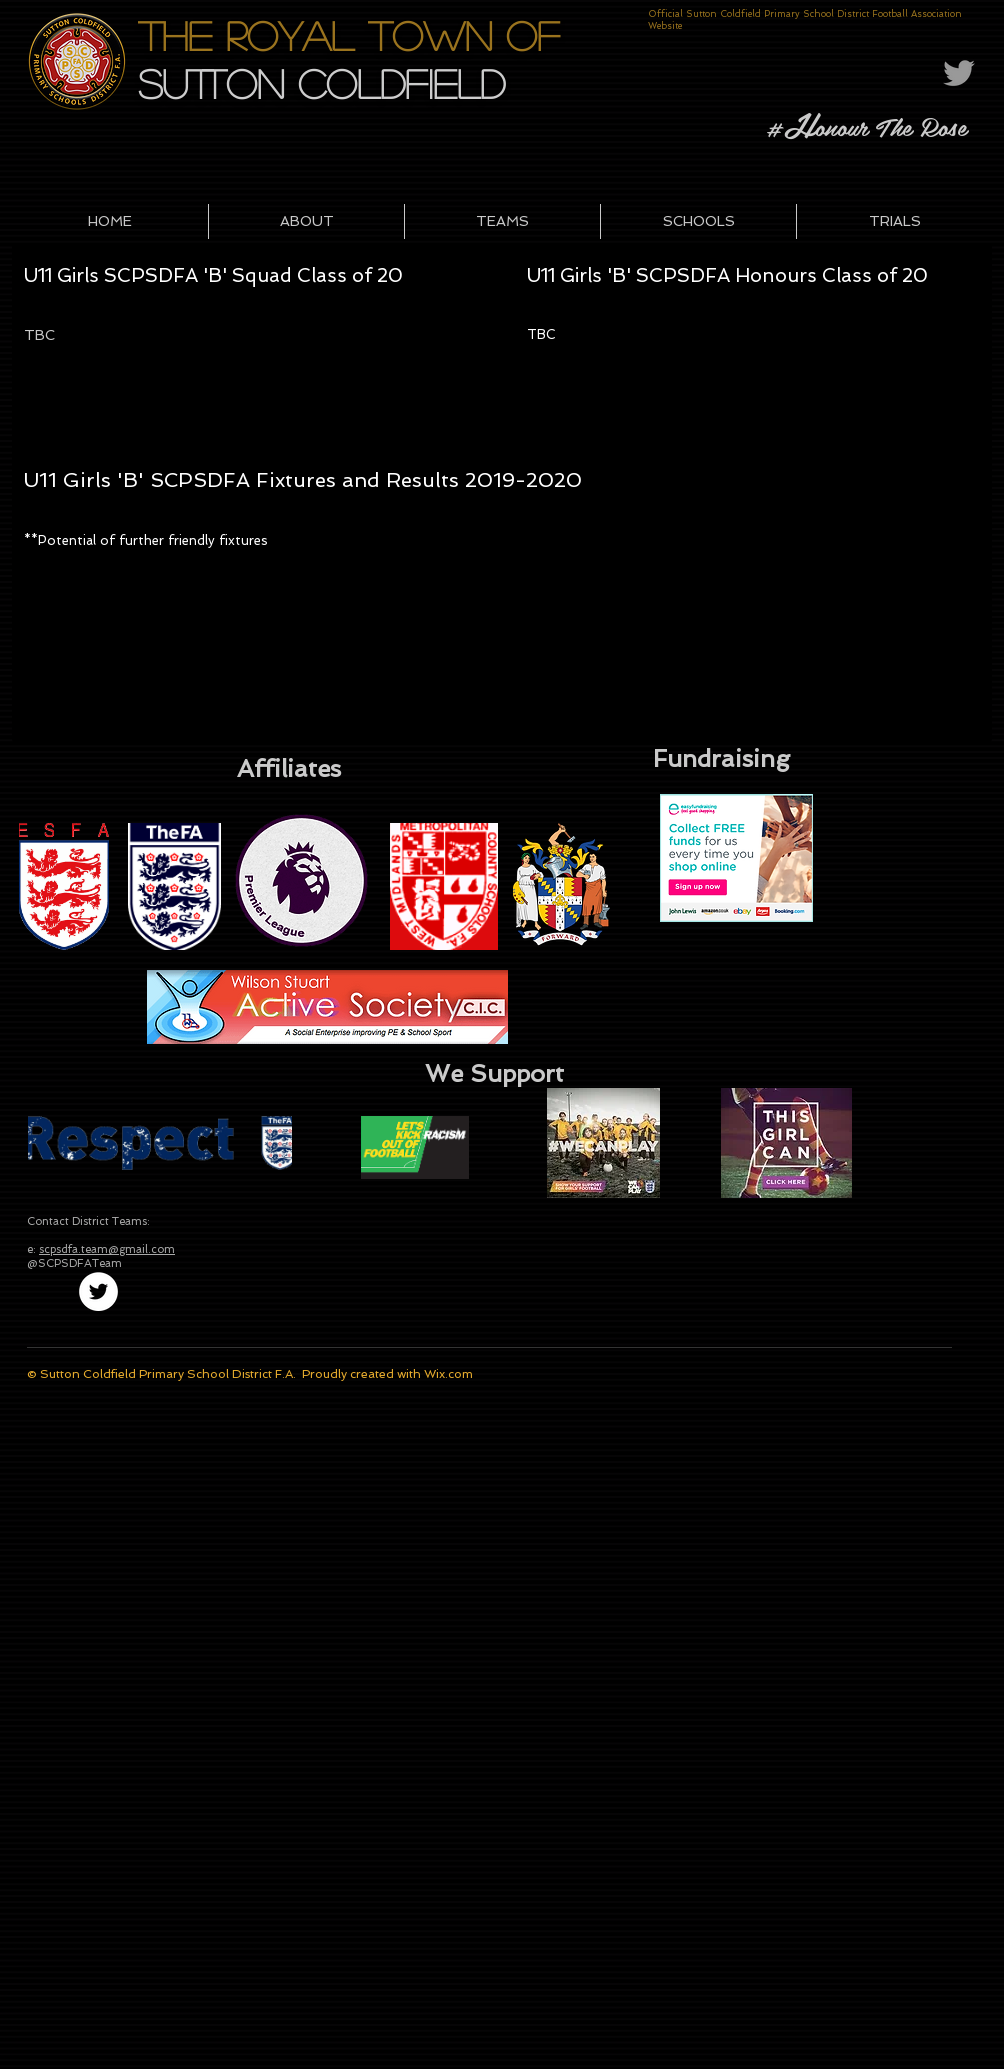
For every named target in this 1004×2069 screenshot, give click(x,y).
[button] (306, 221)
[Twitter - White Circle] (98, 1291)
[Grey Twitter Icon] (959, 73)
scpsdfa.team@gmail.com (107, 1249)
